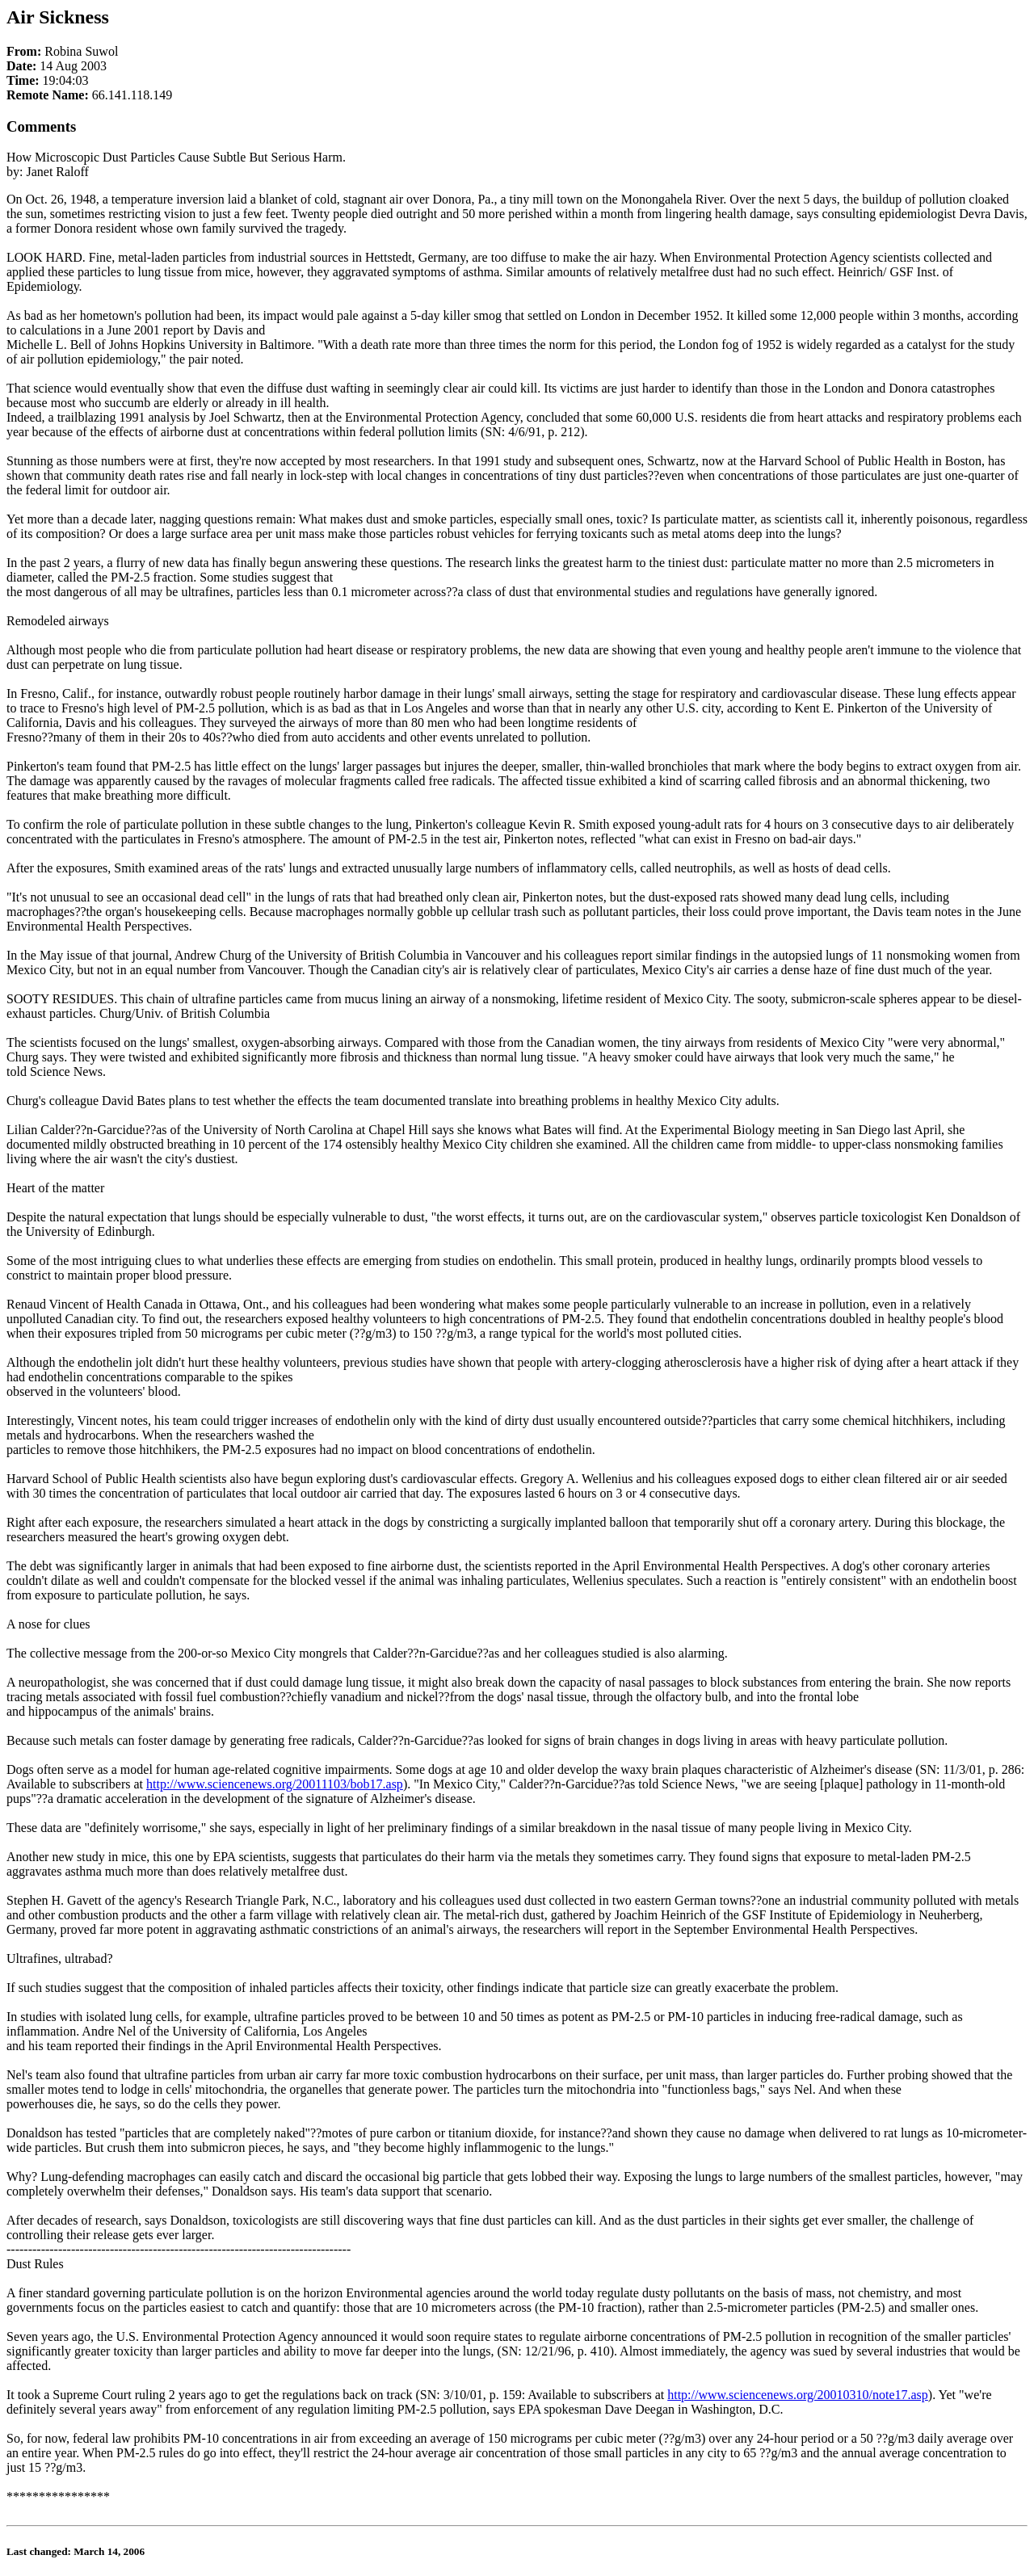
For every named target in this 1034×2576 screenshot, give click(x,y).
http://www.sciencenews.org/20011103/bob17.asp (274, 1784)
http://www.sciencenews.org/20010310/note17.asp (797, 2395)
